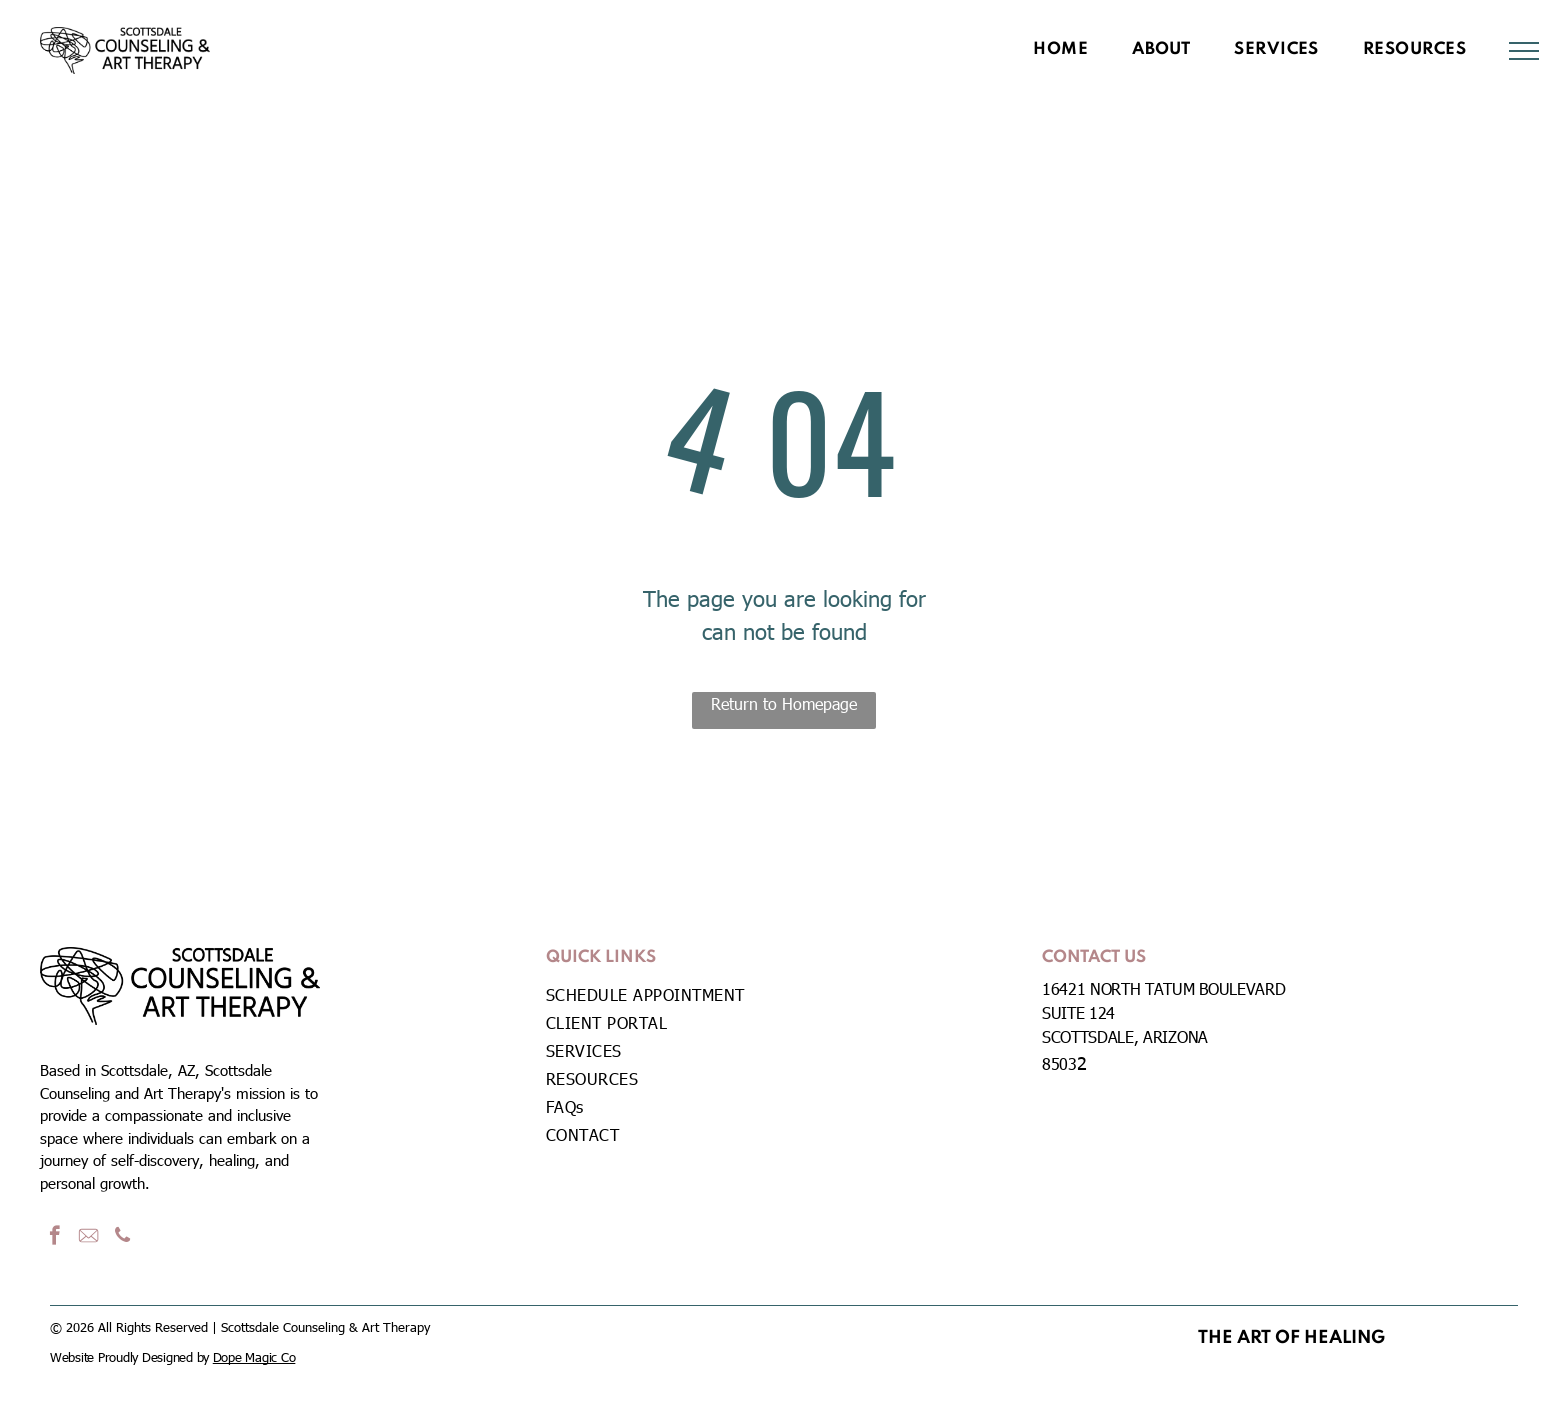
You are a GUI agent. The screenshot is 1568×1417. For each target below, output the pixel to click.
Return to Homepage (784, 703)
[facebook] (54, 1238)
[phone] (122, 1238)
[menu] (1524, 51)
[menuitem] (1060, 50)
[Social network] (88, 1238)
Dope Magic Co (254, 1357)
